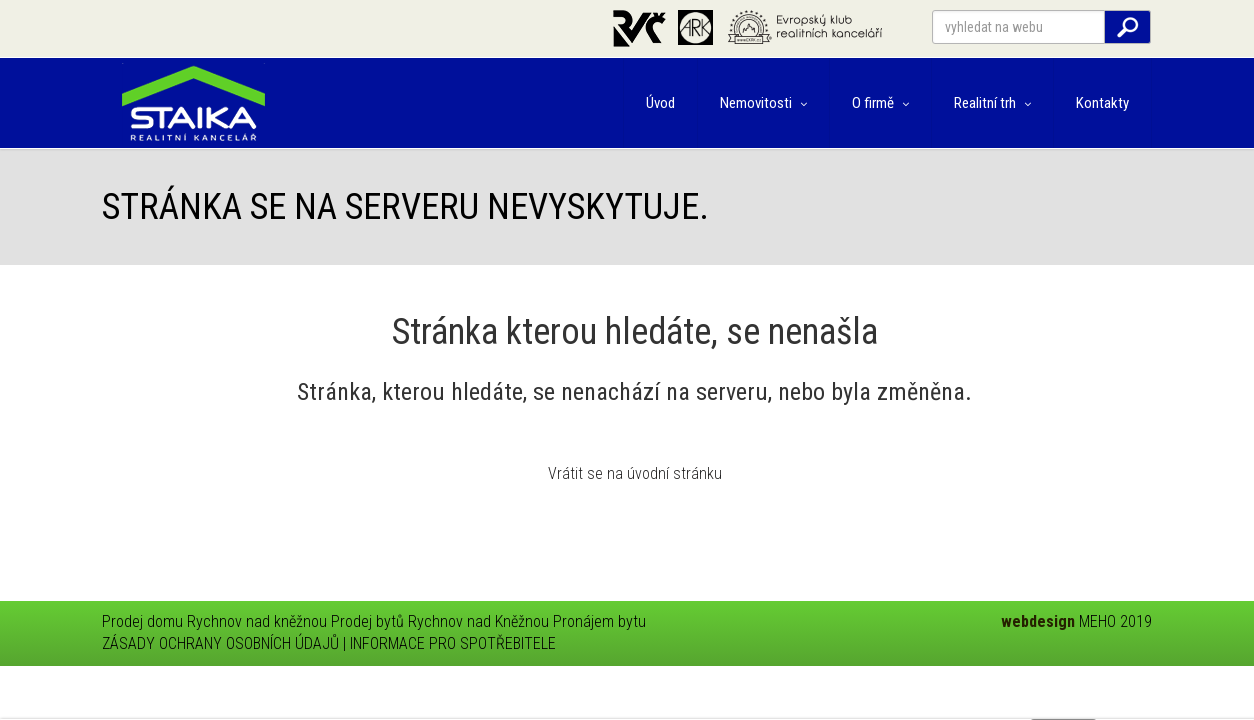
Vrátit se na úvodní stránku (635, 473)
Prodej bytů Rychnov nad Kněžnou (440, 621)
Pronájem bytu (599, 621)
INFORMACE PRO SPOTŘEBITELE (453, 643)
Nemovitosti (763, 103)
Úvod (660, 103)
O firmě (880, 103)
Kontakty (1102, 103)
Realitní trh (992, 103)
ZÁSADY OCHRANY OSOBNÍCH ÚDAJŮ (220, 643)
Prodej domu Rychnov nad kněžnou (214, 621)
